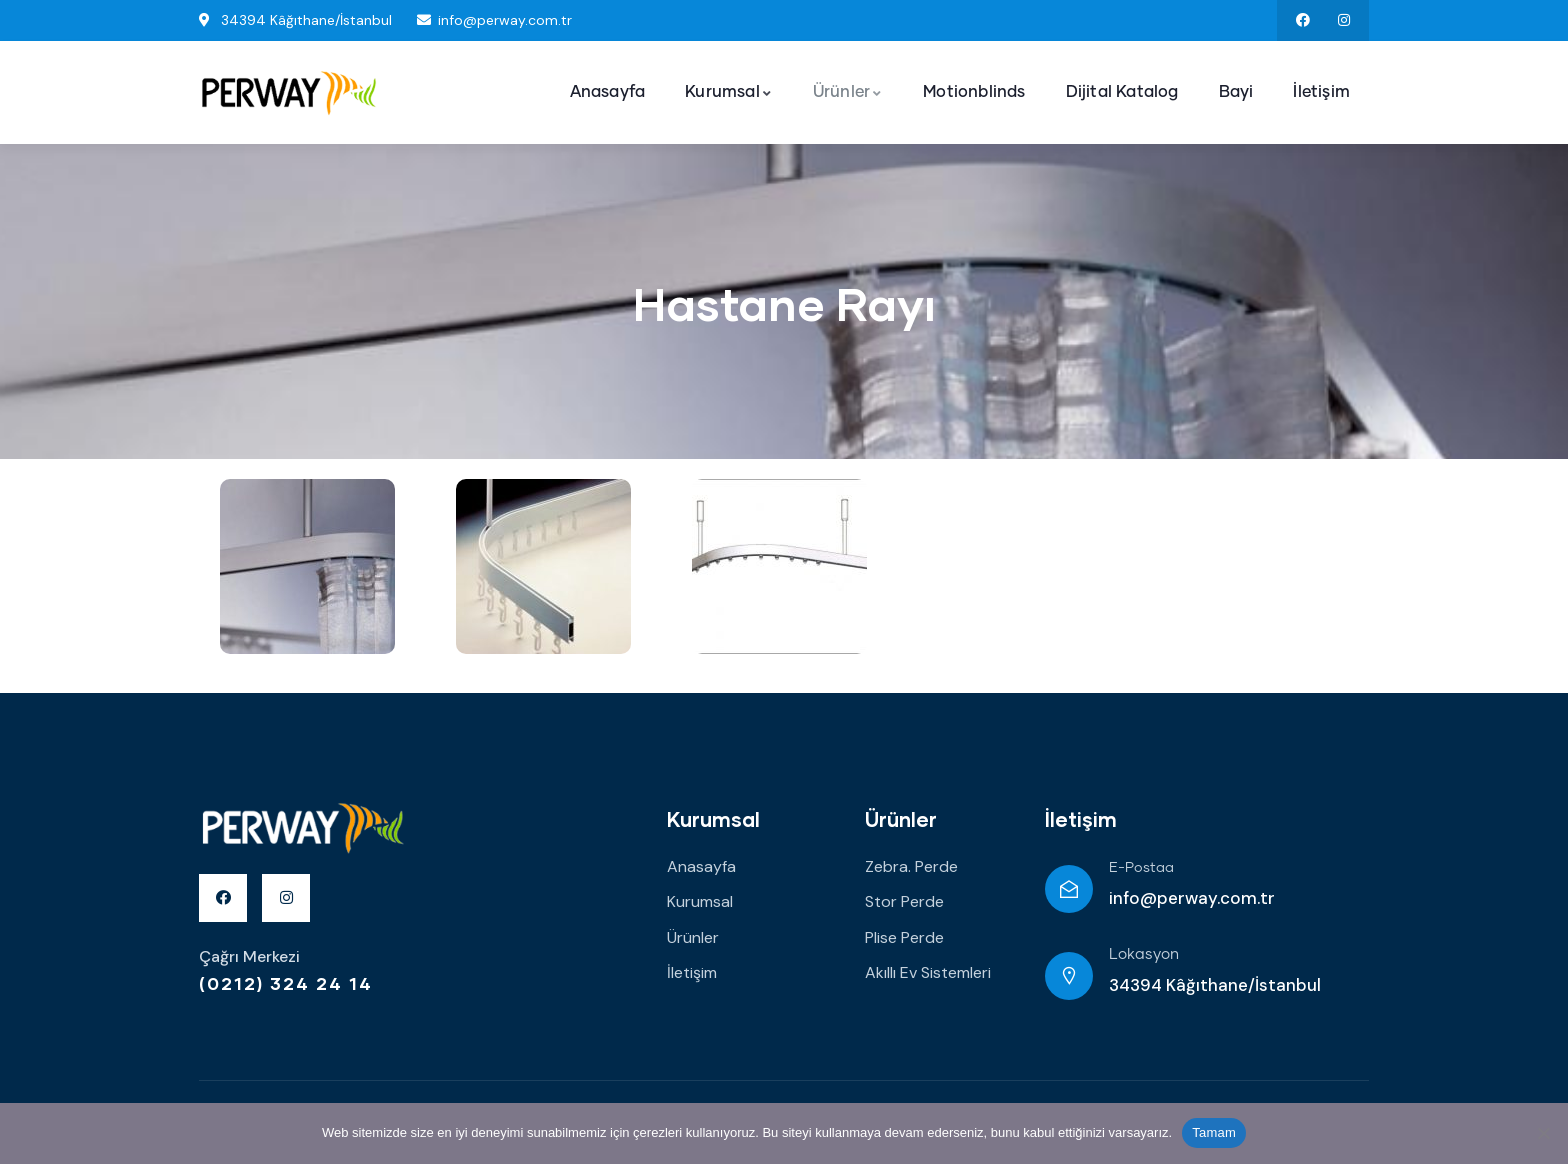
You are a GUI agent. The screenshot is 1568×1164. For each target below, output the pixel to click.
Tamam (1214, 1132)
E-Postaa (1141, 868)
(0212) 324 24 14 (286, 983)
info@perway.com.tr (1192, 898)
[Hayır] (1543, 1133)
